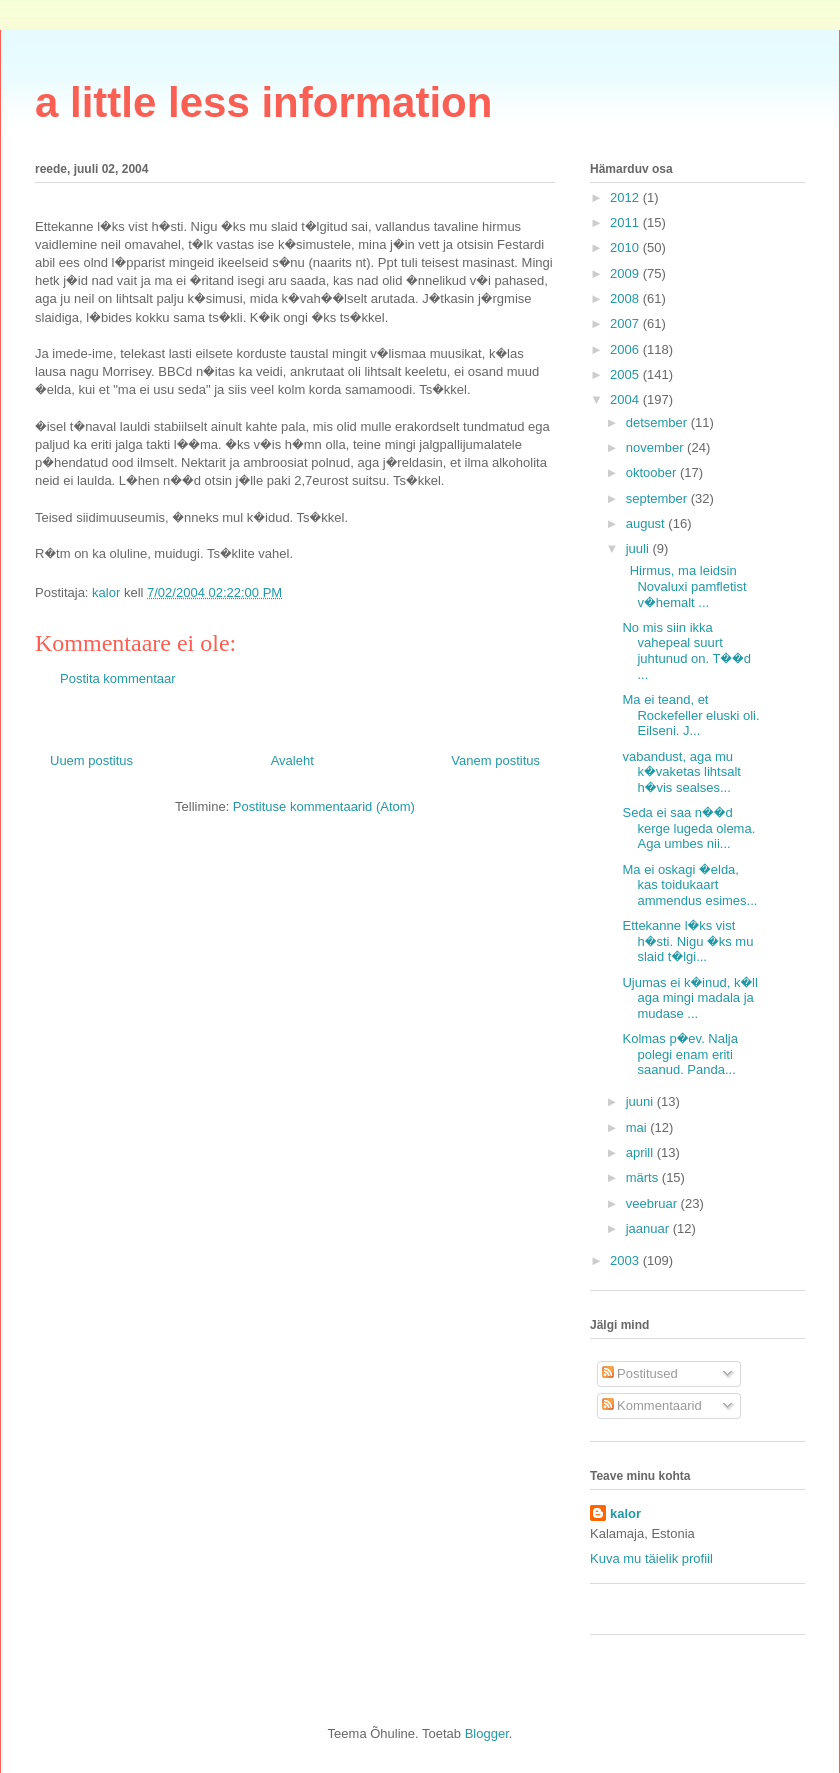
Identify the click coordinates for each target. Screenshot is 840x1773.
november (656, 447)
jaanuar (649, 1228)
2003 (626, 1260)
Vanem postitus (495, 760)
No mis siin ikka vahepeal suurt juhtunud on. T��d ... (686, 651)
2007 (626, 323)
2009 (626, 273)
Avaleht (292, 760)
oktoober (653, 472)
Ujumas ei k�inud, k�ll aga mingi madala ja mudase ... (689, 998)
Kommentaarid (652, 1405)
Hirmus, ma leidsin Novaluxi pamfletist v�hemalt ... (684, 586)
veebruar (653, 1203)
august (647, 523)
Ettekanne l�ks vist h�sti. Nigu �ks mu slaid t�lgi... (687, 941)
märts (644, 1177)
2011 (626, 222)
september (658, 498)
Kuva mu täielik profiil (651, 1558)
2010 (626, 247)
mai (638, 1127)
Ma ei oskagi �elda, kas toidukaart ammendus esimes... (689, 885)
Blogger (487, 1733)
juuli (639, 548)
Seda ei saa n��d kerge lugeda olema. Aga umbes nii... (688, 828)
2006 (626, 349)
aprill (641, 1152)
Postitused (640, 1373)
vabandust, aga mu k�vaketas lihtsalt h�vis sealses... (681, 772)
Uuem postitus (91, 760)
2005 (626, 374)
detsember (658, 422)
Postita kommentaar (118, 678)
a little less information (263, 102)
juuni (641, 1101)
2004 (626, 399)
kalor (625, 1513)
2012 (626, 197)
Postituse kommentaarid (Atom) (324, 806)
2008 (626, 298)
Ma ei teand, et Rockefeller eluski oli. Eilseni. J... (690, 715)
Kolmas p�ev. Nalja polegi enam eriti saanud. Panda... (680, 1054)
